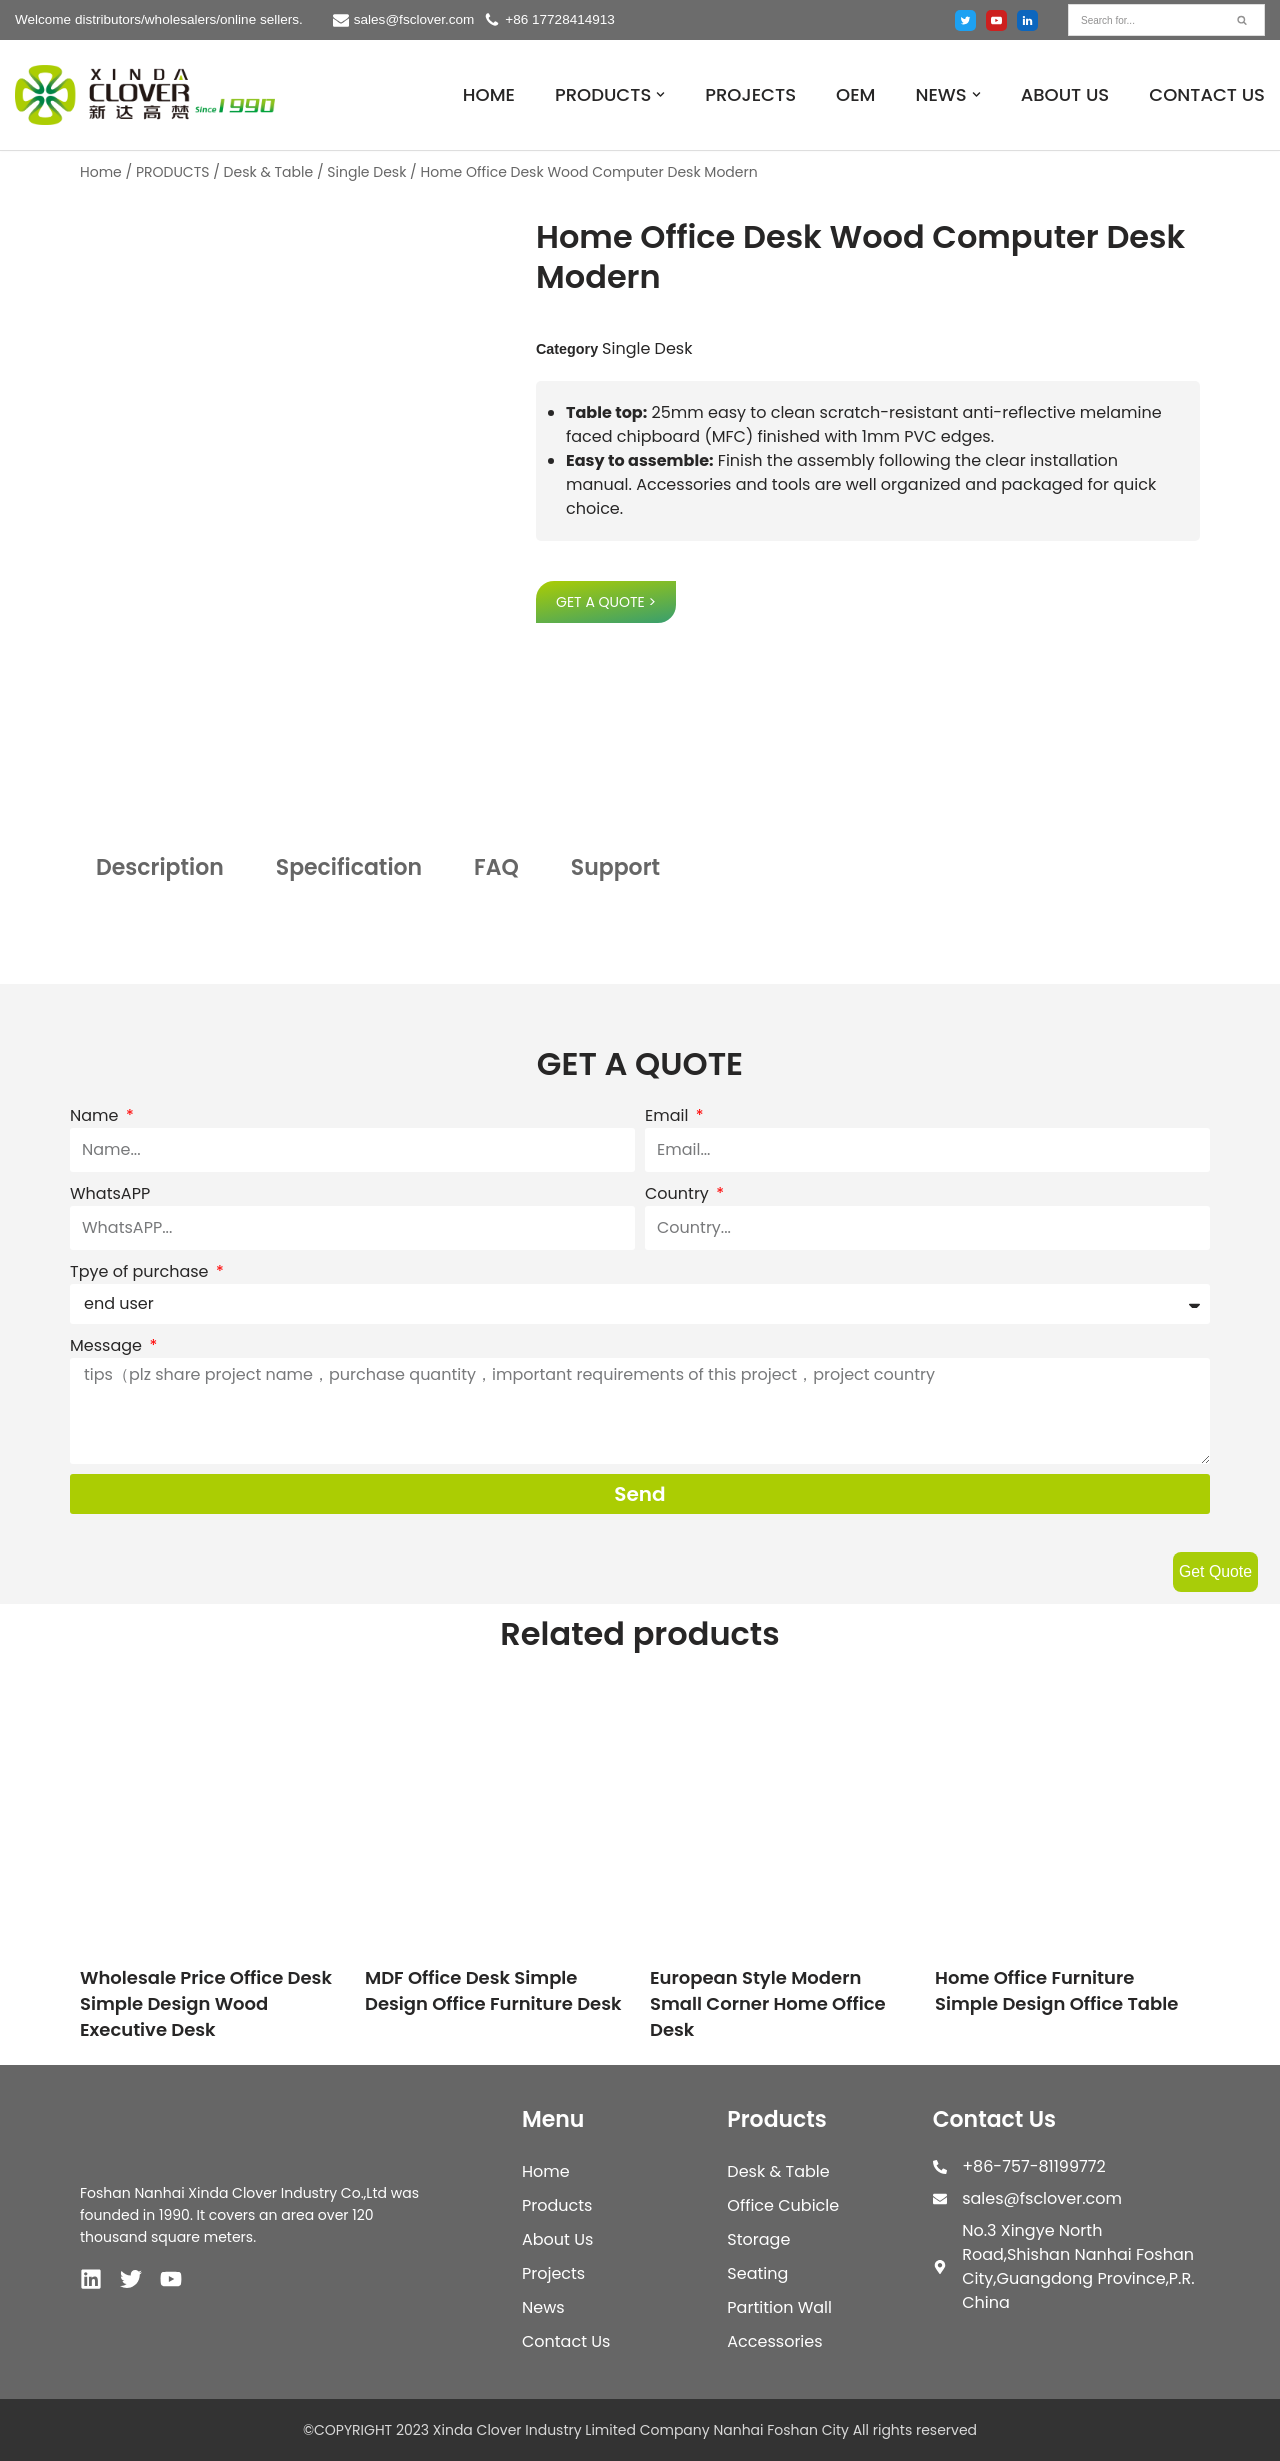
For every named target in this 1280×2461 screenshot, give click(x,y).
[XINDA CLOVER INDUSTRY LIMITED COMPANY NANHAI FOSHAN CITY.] (145, 95)
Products (557, 2205)
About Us (557, 2239)
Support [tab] (615, 867)
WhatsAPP (110, 1193)
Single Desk (366, 172)
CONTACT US (1207, 94)
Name (96, 1115)
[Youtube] (996, 20)
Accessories (774, 2341)
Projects (553, 2273)
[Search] (1144, 20)
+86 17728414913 (562, 19)
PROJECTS (750, 94)
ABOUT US (1065, 94)
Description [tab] (160, 867)
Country (679, 1193)
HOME (489, 94)
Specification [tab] (349, 867)
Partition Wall (779, 2307)
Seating (757, 2273)
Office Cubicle (783, 2205)
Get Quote (1215, 1571)
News (543, 2307)
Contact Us (566, 2341)
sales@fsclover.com (415, 19)
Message (108, 1345)
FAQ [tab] (496, 867)
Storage (758, 2239)
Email (669, 1115)
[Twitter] (965, 20)
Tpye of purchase (141, 1271)
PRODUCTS (173, 172)
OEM (855, 94)
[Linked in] (1027, 20)
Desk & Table (269, 172)
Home (101, 172)
